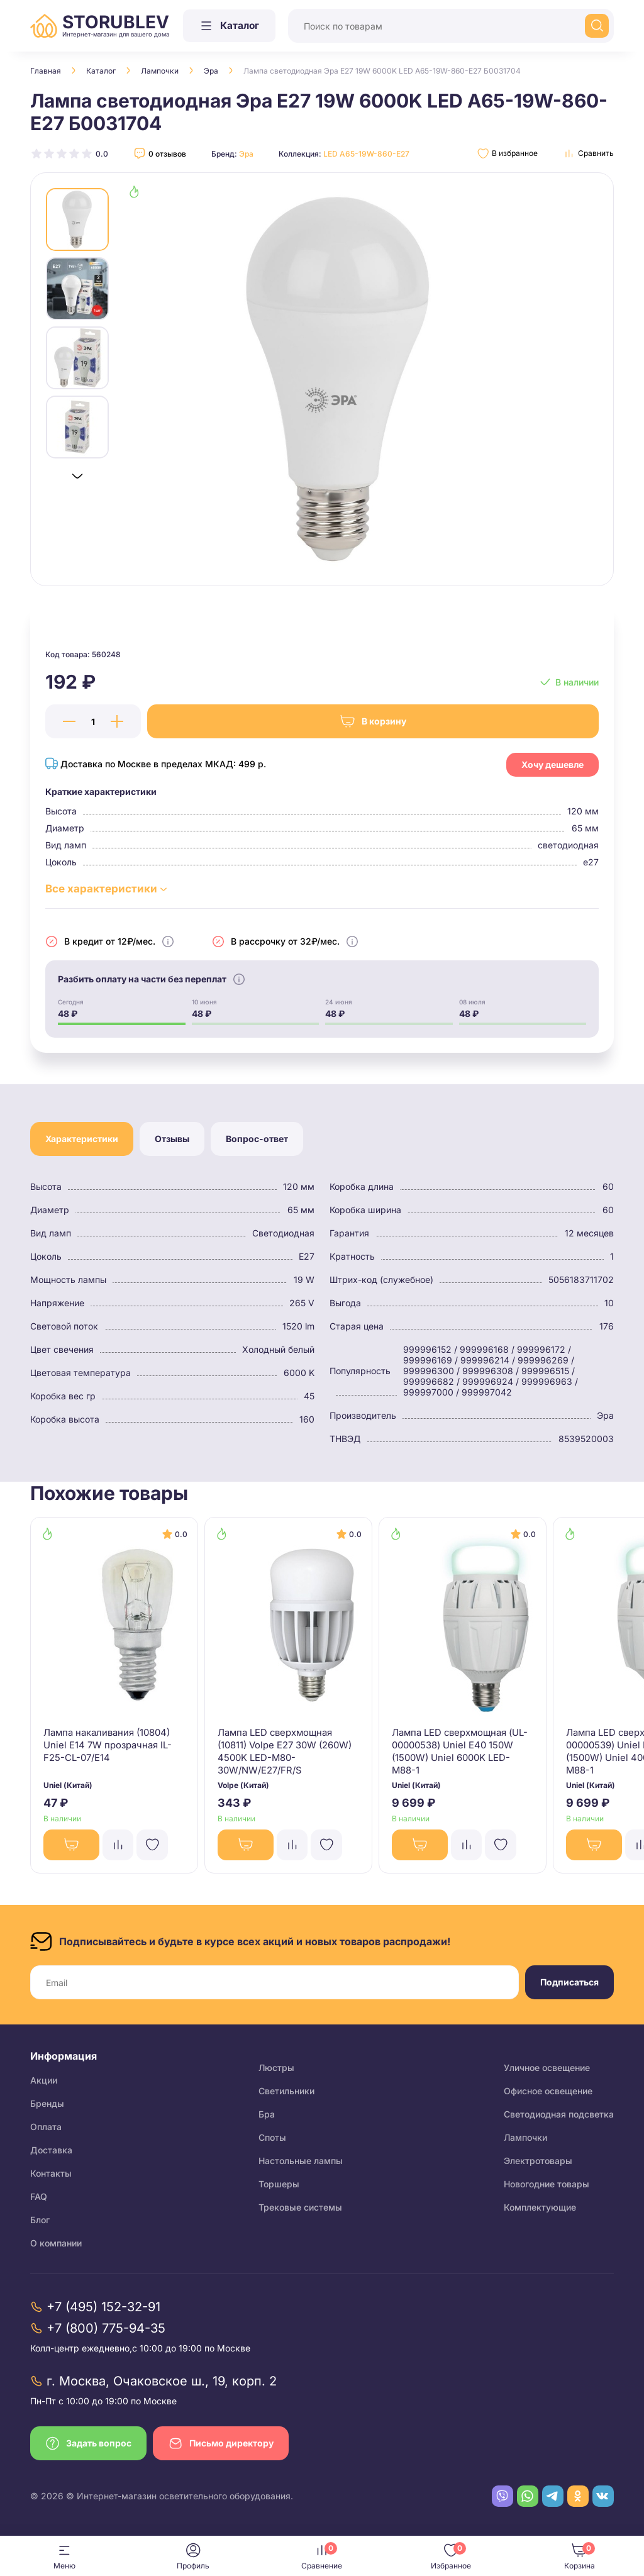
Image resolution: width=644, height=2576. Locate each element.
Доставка (51, 2153)
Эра (211, 70)
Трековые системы (300, 2211)
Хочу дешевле (552, 762)
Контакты (51, 2177)
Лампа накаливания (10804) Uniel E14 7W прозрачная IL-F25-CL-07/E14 (102, 1750)
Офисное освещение (548, 2094)
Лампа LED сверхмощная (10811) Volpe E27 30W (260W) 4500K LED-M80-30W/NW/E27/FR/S (283, 1750)
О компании (56, 2246)
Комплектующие (540, 2211)
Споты (272, 2141)
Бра (266, 2117)
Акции (43, 2084)
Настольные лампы (300, 2164)
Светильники (286, 2094)
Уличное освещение (547, 2071)
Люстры (276, 2071)
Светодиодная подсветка (559, 2117)
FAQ (38, 2200)
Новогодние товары (546, 2187)
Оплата (46, 2130)
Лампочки (160, 70)
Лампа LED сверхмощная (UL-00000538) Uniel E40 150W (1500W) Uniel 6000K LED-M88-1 (461, 1750)
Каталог (101, 70)
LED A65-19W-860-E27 (366, 153)
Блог (40, 2223)
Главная (45, 70)
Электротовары (538, 2164)
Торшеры (278, 2187)
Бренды (47, 2107)
